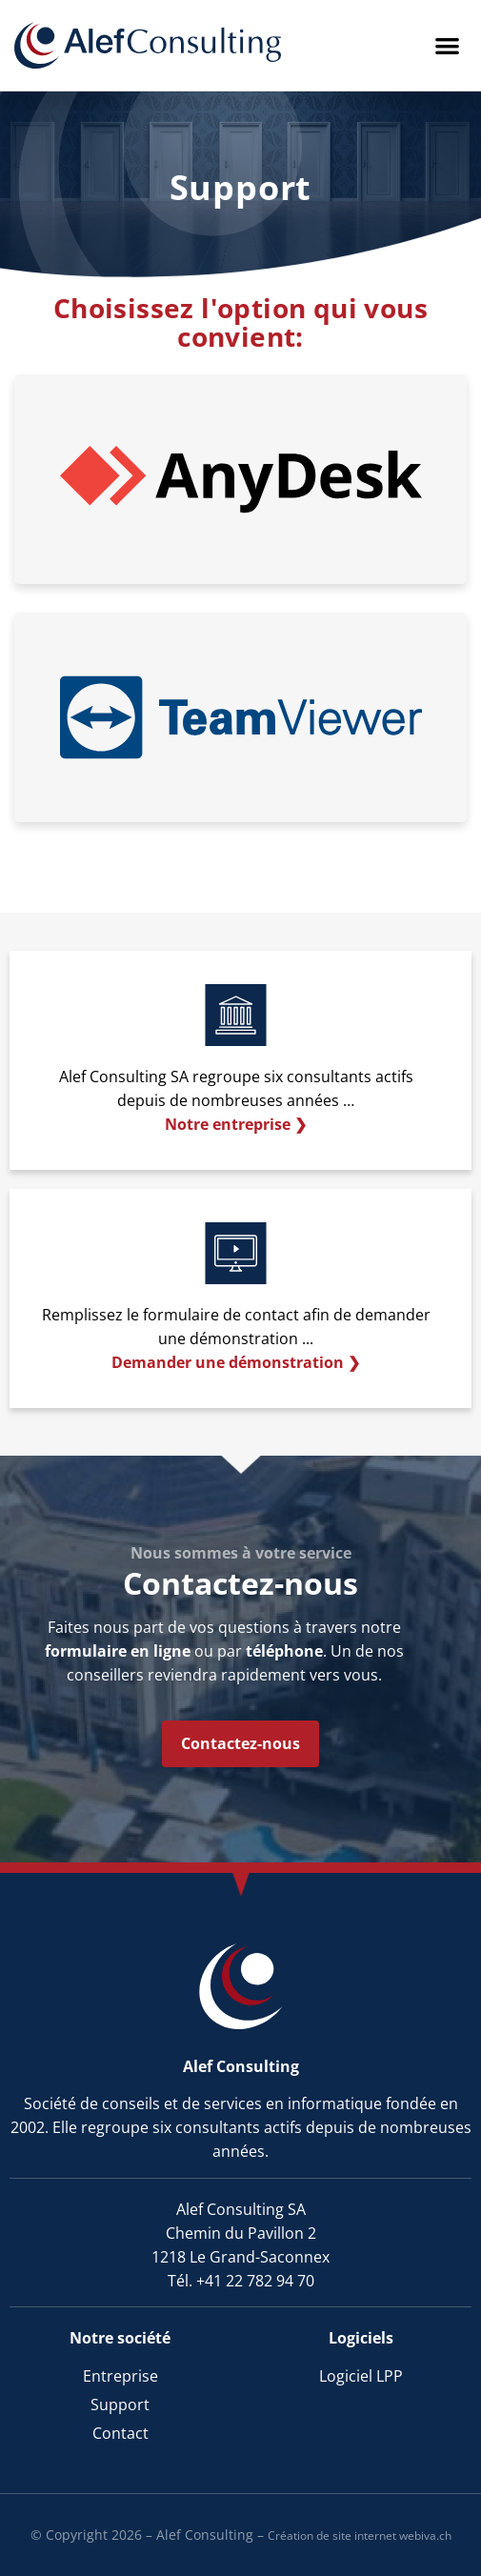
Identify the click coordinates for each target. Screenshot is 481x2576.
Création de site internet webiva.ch (359, 2535)
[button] (448, 45)
